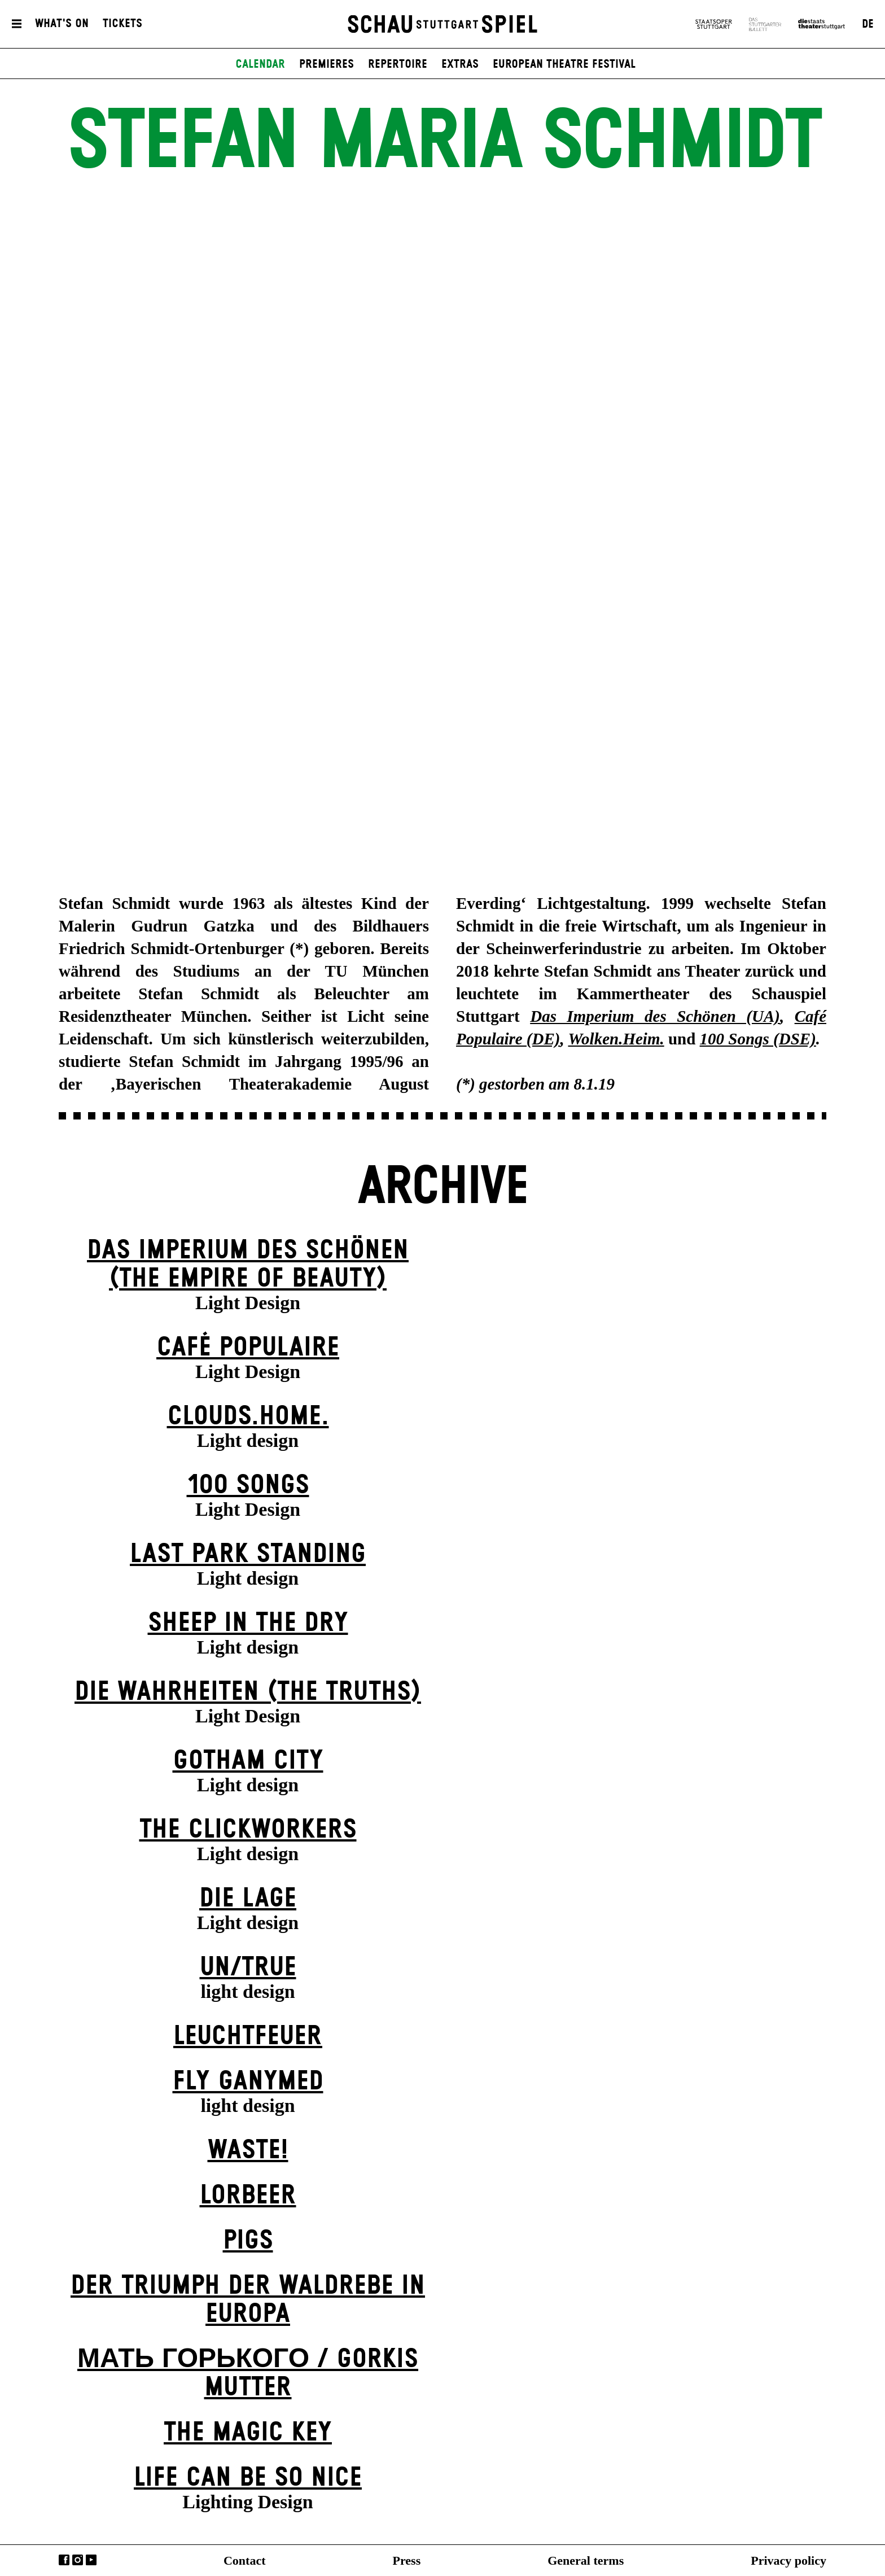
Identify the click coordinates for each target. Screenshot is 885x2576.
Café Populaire (247, 1348)
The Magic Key (248, 2433)
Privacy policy (788, 2560)
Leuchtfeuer (247, 2036)
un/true (248, 1968)
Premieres (326, 64)
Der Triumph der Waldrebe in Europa (248, 2300)
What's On (62, 24)
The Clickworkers (248, 1830)
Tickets (122, 24)
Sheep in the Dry (248, 1623)
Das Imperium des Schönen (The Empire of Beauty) (248, 1265)
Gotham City (248, 1761)
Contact (245, 2560)
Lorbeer (248, 2196)
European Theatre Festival (564, 64)
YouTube (91, 2560)
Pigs (248, 2241)
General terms (585, 2560)
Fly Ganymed (248, 2082)
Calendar (260, 64)
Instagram (77, 2560)
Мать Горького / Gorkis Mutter (247, 2374)
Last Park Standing (248, 1554)
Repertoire (397, 64)
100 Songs (248, 1485)
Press (407, 2560)
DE (868, 24)
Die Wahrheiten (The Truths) (248, 1692)
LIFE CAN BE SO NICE (248, 2478)
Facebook (64, 2560)
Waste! (248, 2150)
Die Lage (247, 1899)
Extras (460, 64)
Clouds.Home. (248, 1417)
